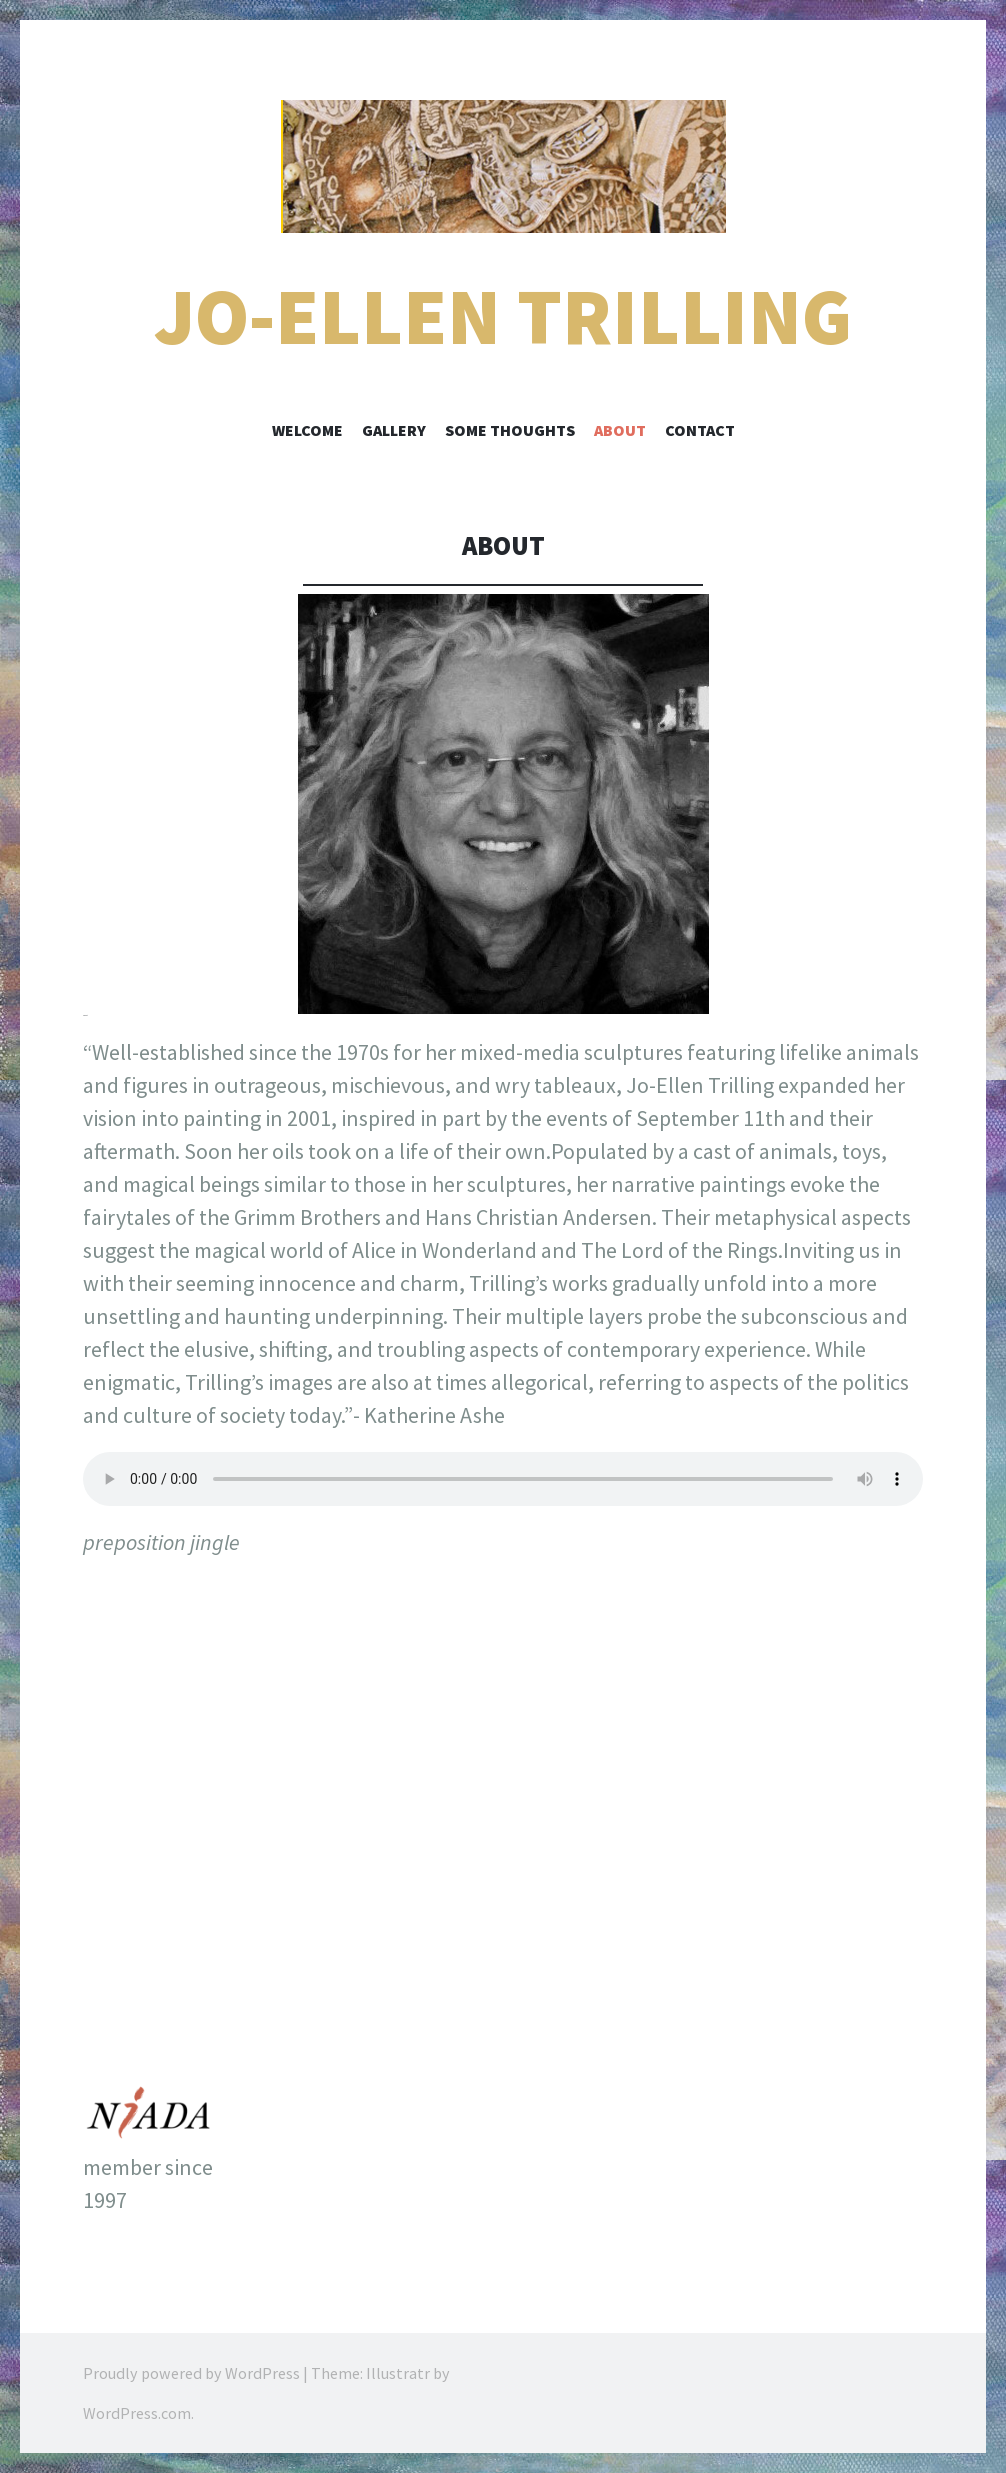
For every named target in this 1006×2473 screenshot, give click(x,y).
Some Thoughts (510, 430)
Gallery (394, 430)
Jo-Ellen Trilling (503, 316)
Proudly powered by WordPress (191, 2373)
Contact (700, 430)
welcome (307, 430)
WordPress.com (137, 2413)
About (620, 430)
